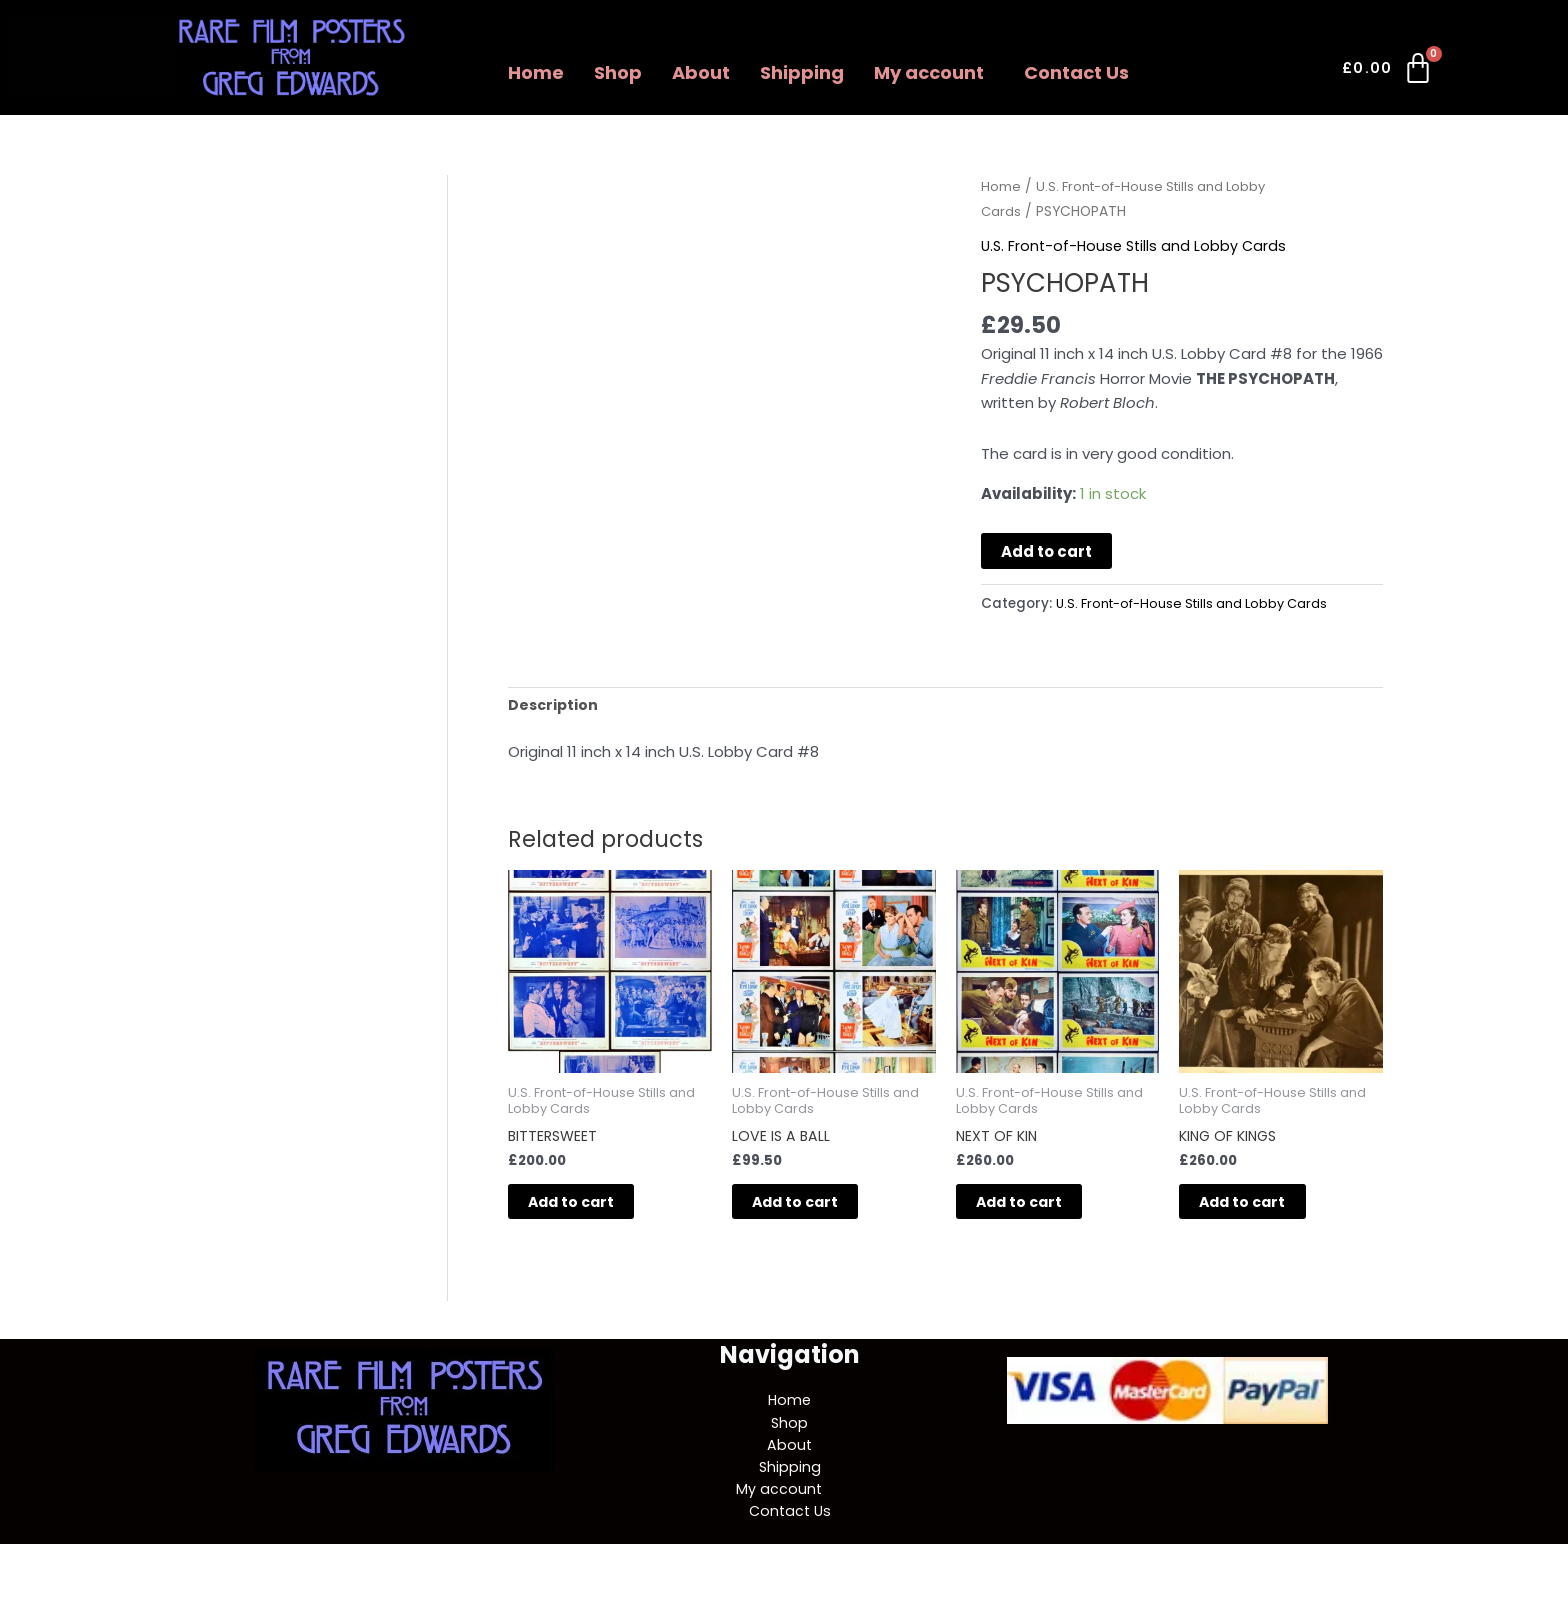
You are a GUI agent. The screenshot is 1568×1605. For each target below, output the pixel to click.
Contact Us (1076, 72)
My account (929, 72)
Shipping (802, 72)
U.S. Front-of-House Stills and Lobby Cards (1137, 245)
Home (536, 72)
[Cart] (1388, 72)
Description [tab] (554, 706)
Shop (618, 72)
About (701, 72)
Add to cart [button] (593, 1208)
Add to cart (1046, 551)
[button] (934, 73)
